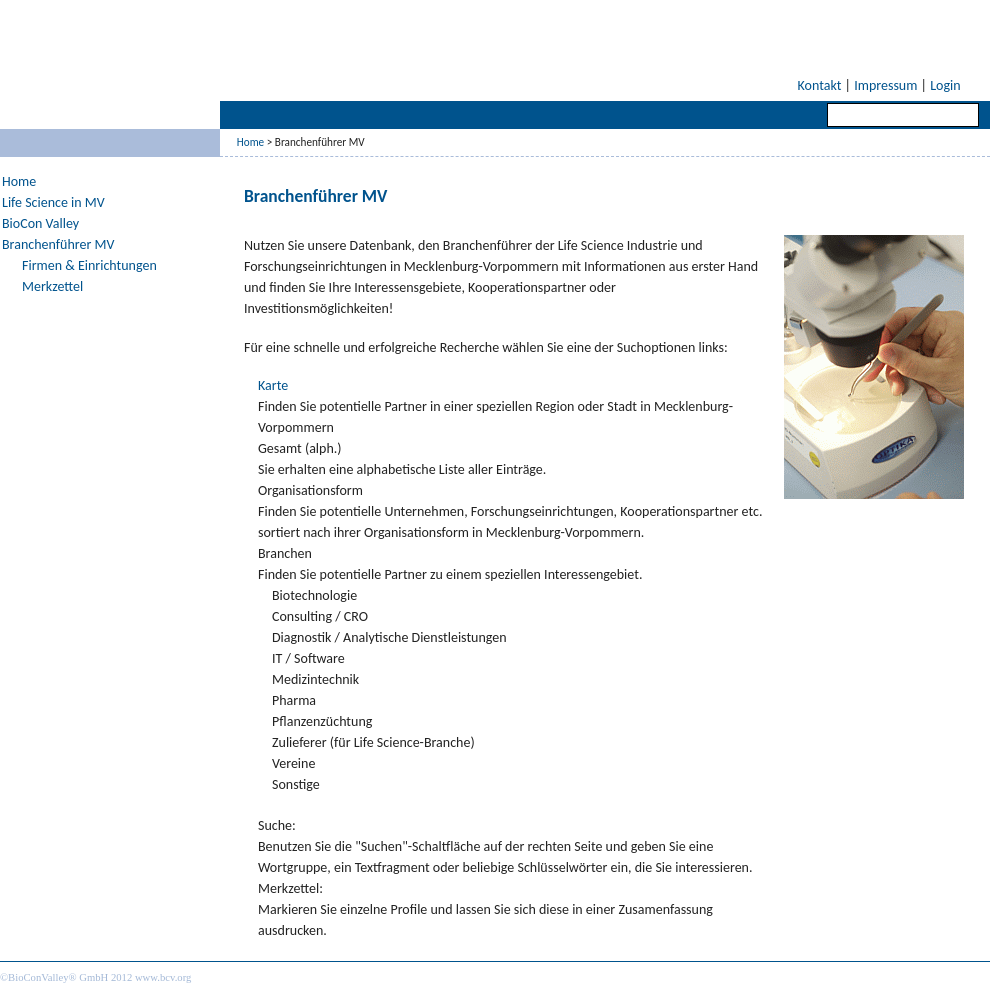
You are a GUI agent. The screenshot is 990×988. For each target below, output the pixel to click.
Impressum (885, 85)
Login (945, 85)
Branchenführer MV (58, 244)
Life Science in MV (53, 202)
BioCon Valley (40, 223)
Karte (273, 385)
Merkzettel (52, 286)
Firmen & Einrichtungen (89, 265)
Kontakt (820, 85)
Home (250, 142)
